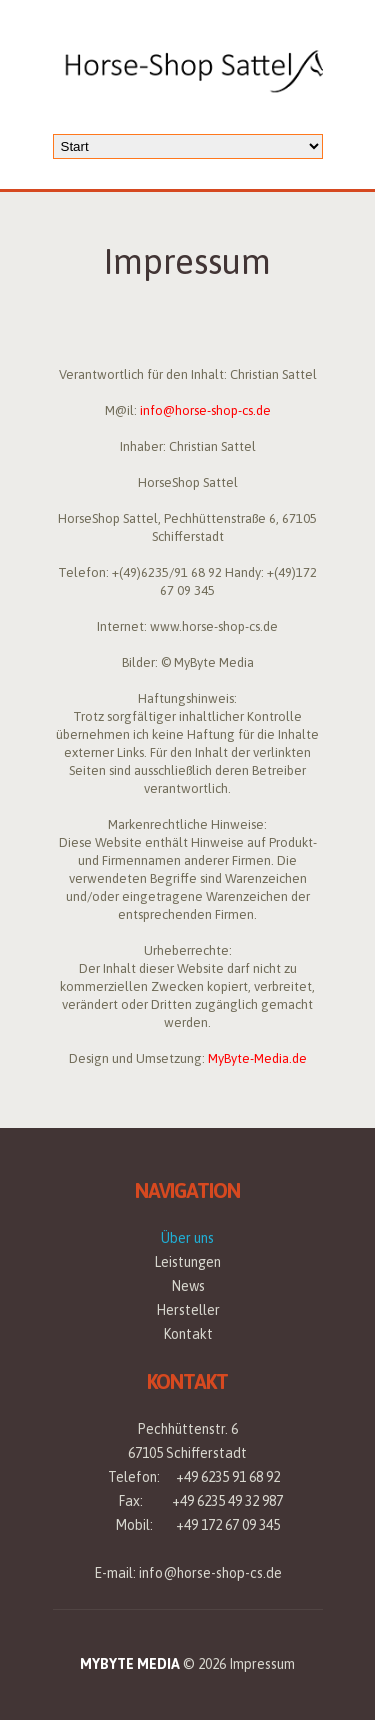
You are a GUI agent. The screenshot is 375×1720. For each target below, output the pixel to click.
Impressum (262, 1664)
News (188, 1286)
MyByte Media (130, 1664)
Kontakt (188, 1334)
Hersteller (188, 1310)
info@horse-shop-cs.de (205, 410)
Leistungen (187, 1262)
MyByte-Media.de (257, 1058)
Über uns (187, 1238)
